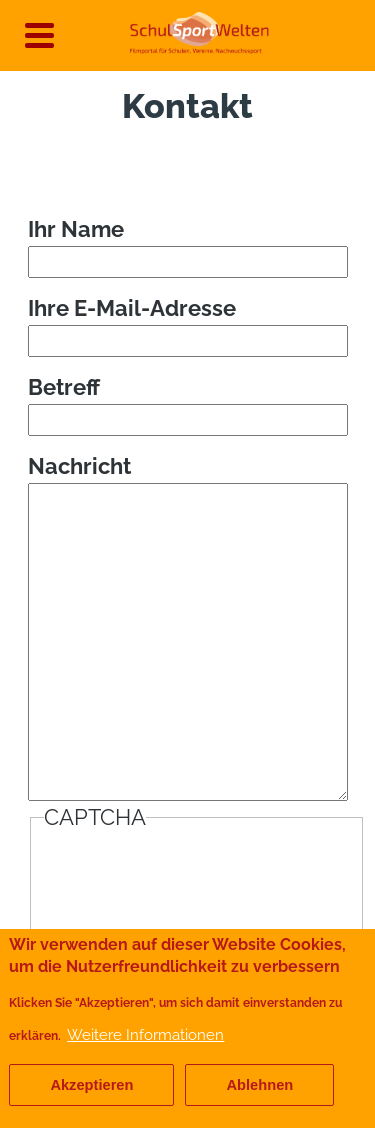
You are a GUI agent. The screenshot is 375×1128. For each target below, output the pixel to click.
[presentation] (196, 881)
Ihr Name (76, 229)
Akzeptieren (91, 1085)
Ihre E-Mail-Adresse (132, 308)
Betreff (64, 387)
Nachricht (79, 466)
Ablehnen (259, 1085)
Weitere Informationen (145, 1034)
